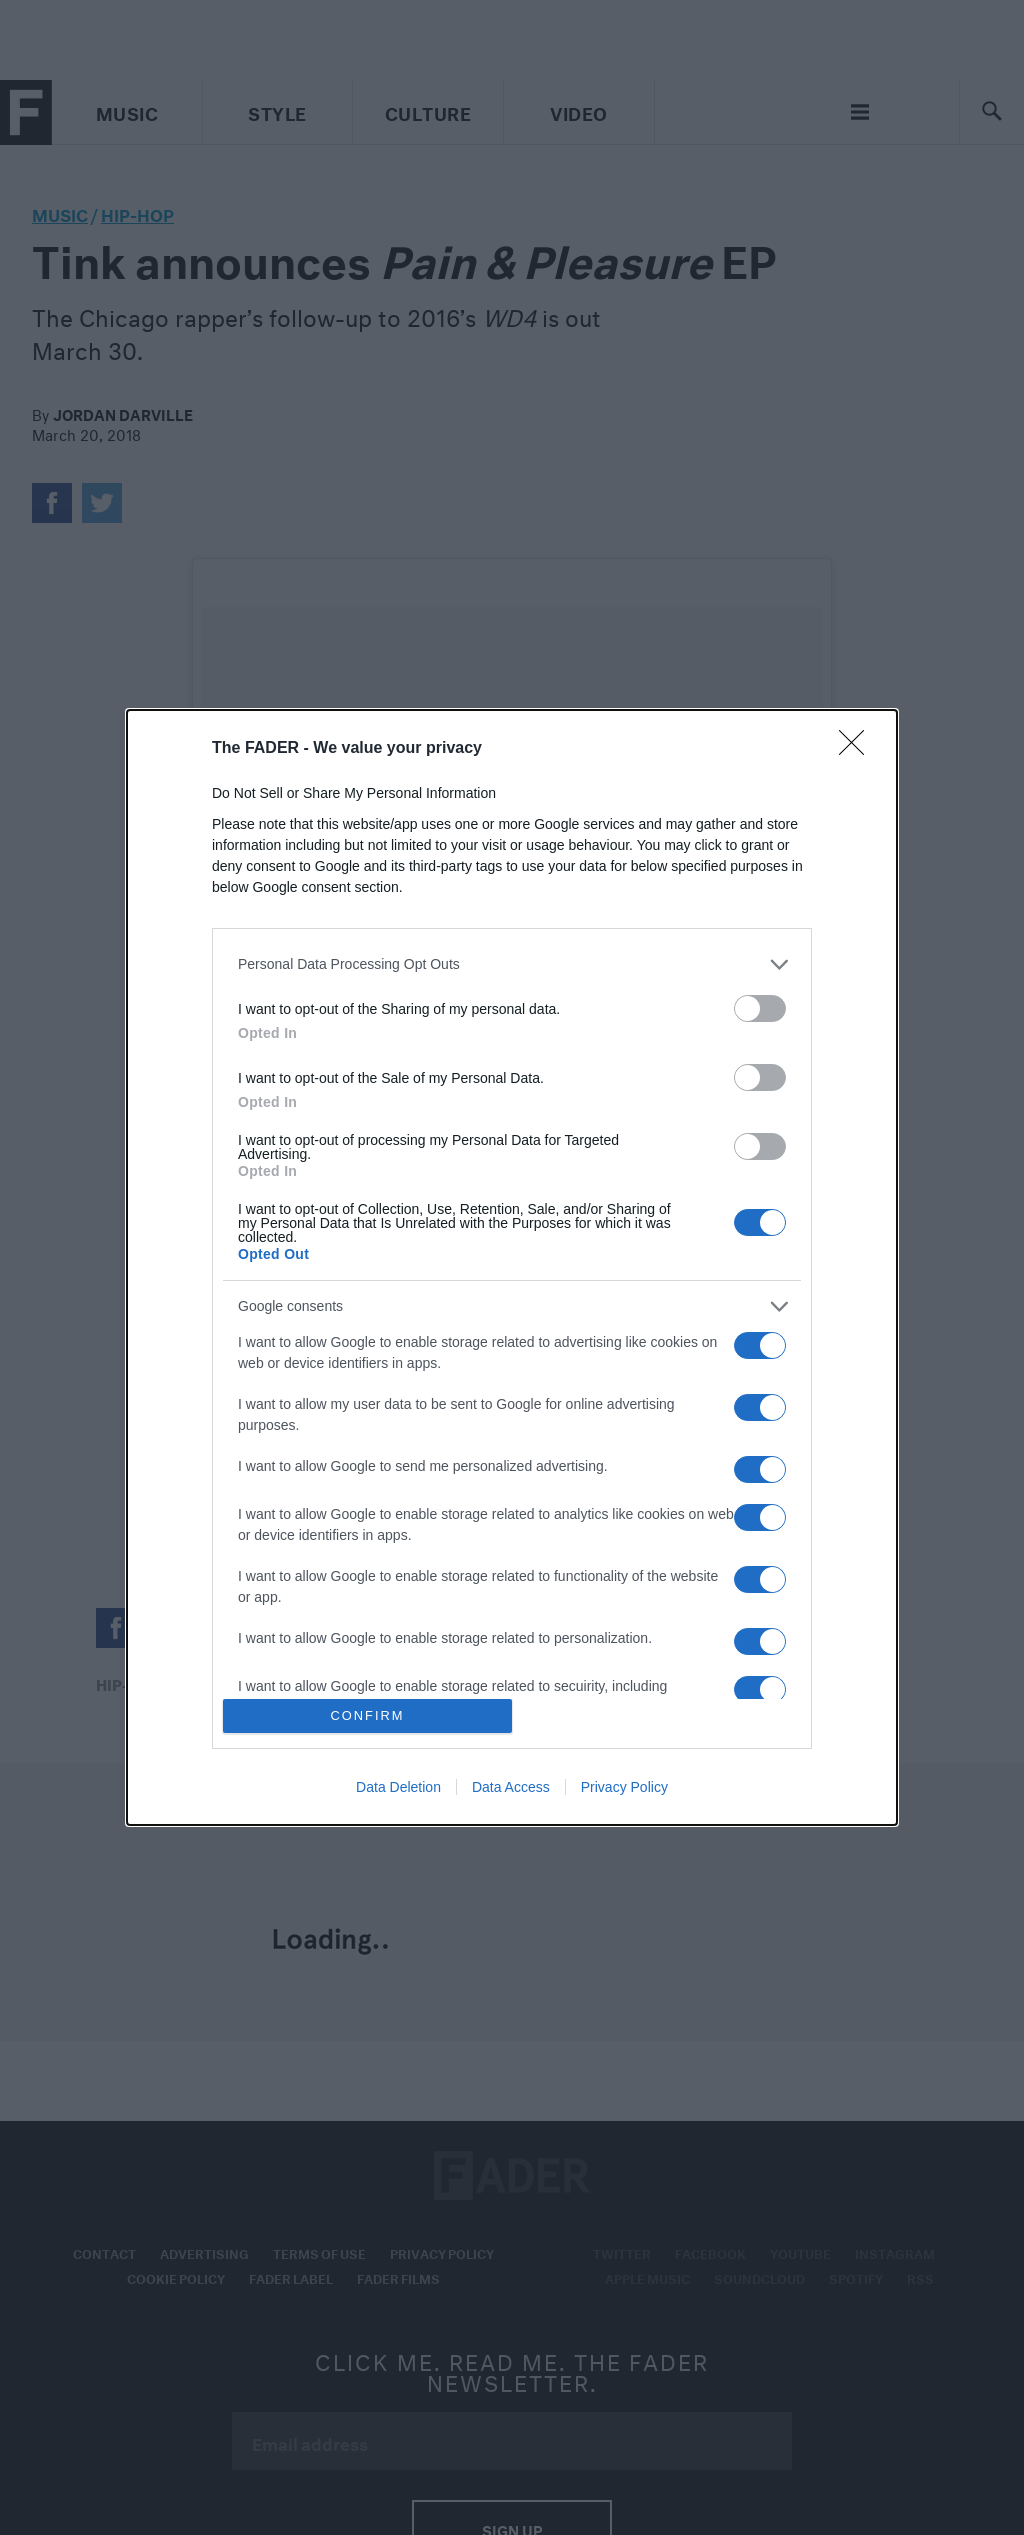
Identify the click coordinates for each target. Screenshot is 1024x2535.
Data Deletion (398, 1787)
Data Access (511, 1787)
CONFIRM (367, 1716)
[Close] (858, 749)
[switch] (760, 1008)
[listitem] (512, 964)
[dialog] (512, 1268)
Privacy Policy (624, 1787)
